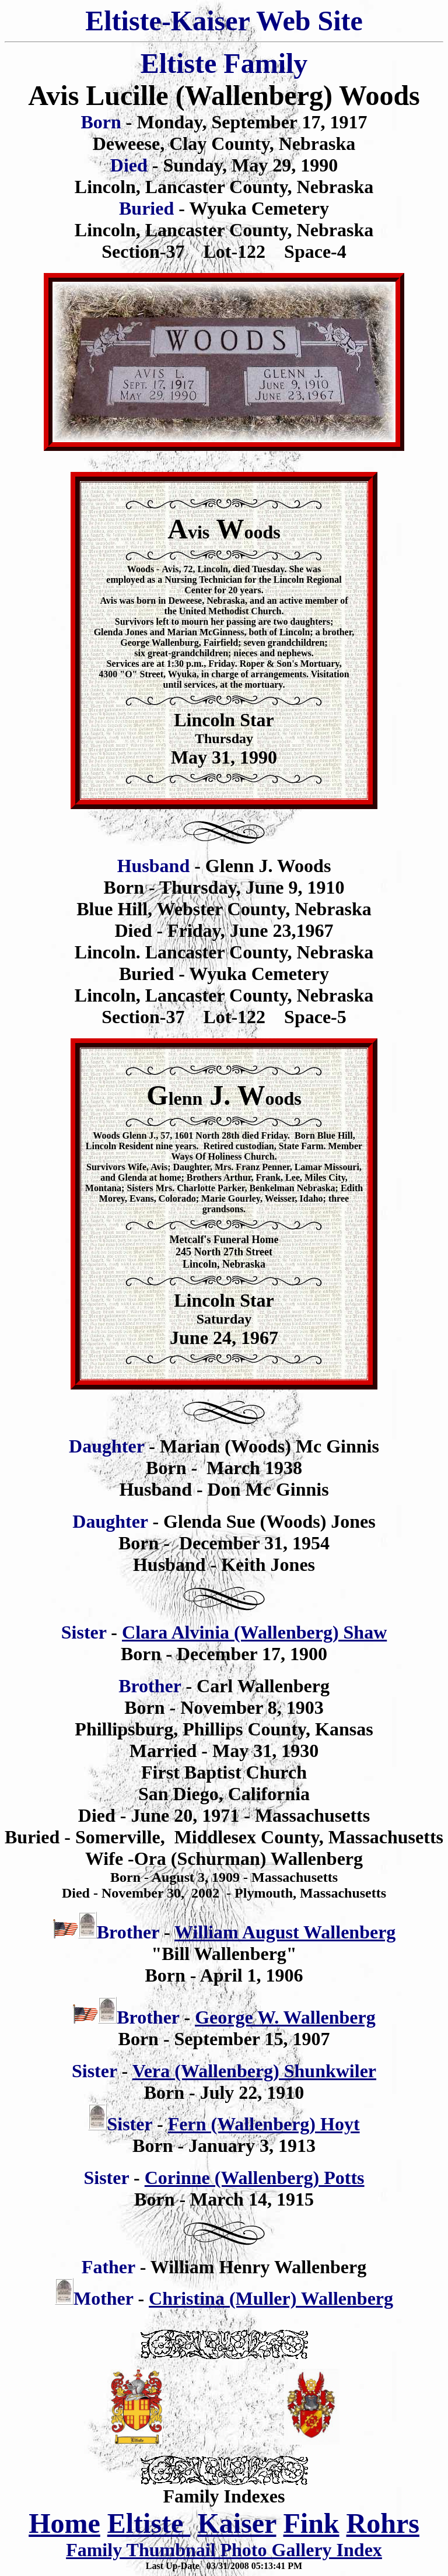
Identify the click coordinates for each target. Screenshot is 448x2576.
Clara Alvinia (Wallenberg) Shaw (254, 1632)
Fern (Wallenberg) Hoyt (264, 2123)
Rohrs (382, 2523)
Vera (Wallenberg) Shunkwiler (254, 2070)
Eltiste (149, 2523)
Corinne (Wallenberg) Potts (255, 2177)
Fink (311, 2523)
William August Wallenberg (285, 1932)
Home (64, 2523)
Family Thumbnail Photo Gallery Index (224, 2549)
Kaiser (236, 2523)
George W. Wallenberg (285, 2017)
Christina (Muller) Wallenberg (271, 2298)
